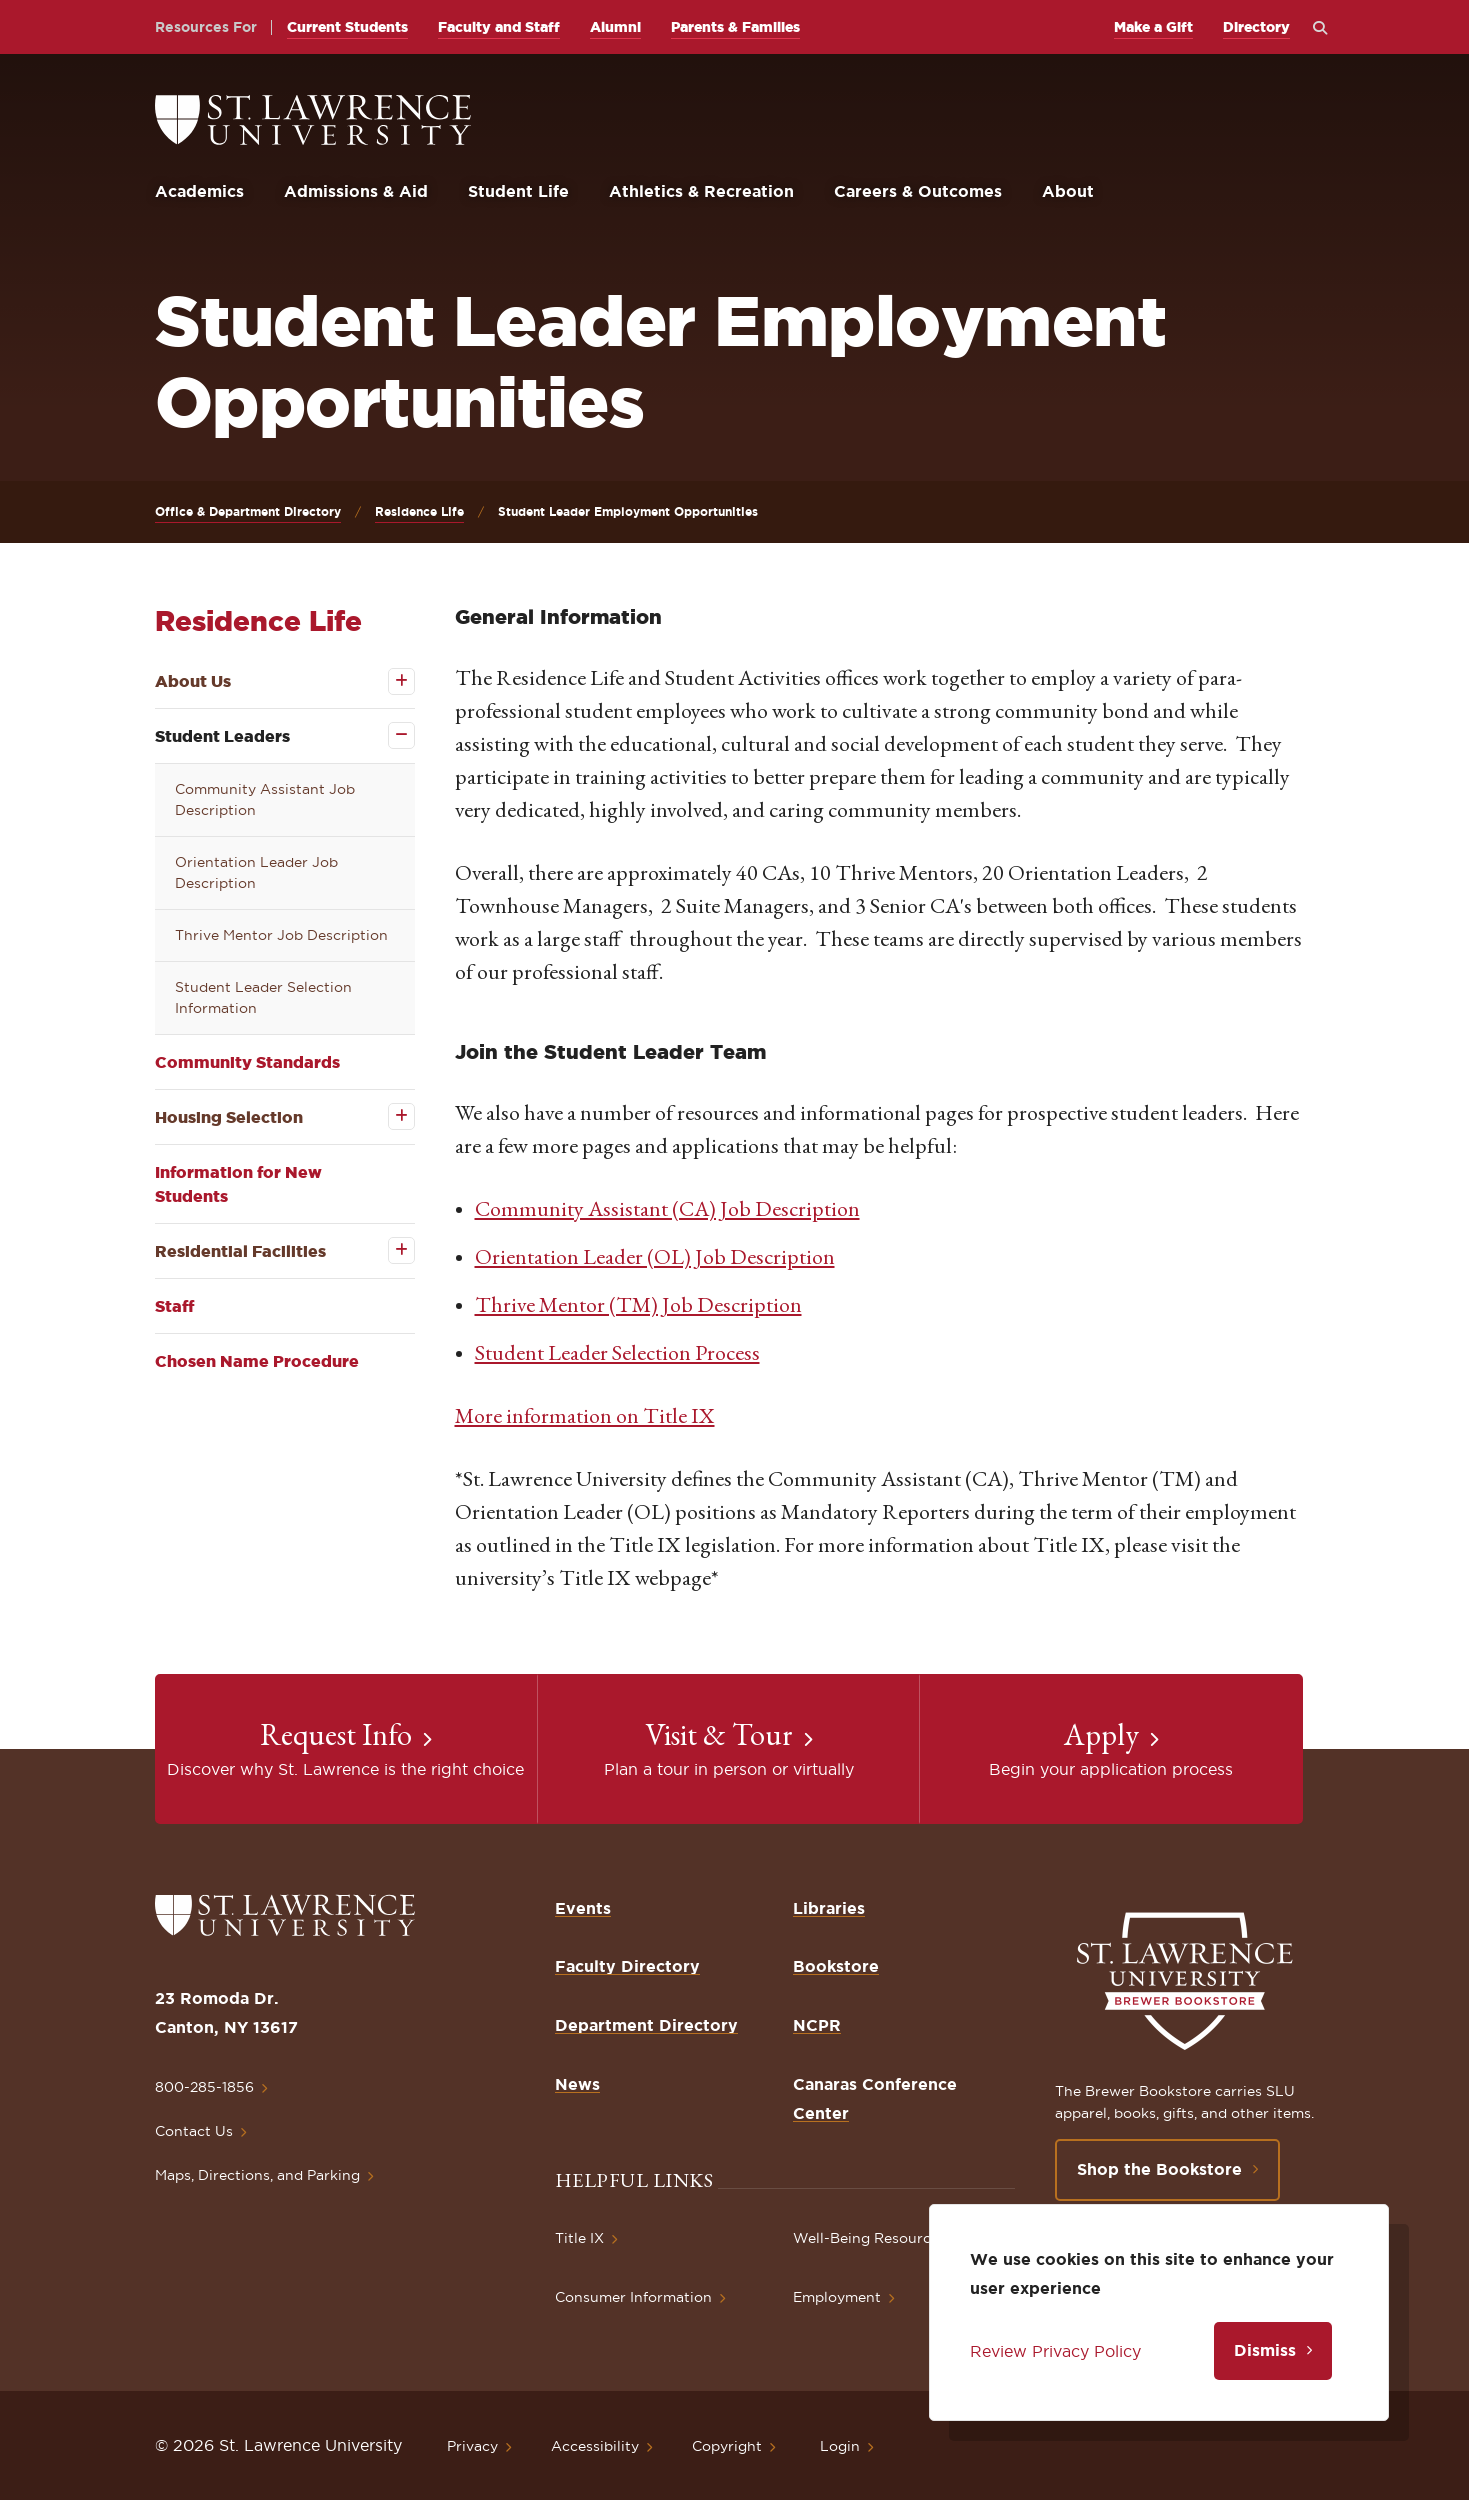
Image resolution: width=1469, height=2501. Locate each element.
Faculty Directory (627, 1966)
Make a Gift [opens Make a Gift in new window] (1153, 27)
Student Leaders (222, 736)
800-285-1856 (204, 2087)
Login (840, 2446)
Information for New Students (238, 1184)
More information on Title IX (585, 1415)
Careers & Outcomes (918, 191)
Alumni (615, 27)
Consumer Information (633, 2297)
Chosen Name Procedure (257, 1361)
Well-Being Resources (869, 2238)
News (577, 2084)
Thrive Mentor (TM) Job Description (638, 1304)
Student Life (518, 191)
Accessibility (595, 2446)
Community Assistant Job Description (265, 799)
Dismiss (1265, 2350)
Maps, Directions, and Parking (257, 2175)
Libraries (829, 1908)
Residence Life (419, 511)
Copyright (727, 2446)
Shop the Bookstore (1159, 2169)
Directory (1256, 27)
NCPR (817, 2025)
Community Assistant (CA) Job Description (667, 1208)
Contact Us (194, 2131)
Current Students (347, 27)
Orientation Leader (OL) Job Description (655, 1256)
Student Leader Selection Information (263, 997)
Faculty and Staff (499, 27)
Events (583, 1908)
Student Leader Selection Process (617, 1352)
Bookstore (836, 1966)
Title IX (579, 2238)
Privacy (472, 2446)
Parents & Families (735, 27)
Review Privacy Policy (1055, 2351)
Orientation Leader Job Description (256, 872)
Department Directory (646, 2025)
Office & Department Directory (248, 511)
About (1068, 191)
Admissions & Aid (356, 191)
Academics (199, 191)
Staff (174, 1306)
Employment (837, 2297)
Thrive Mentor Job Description (281, 935)
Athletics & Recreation (701, 191)
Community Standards (247, 1062)
